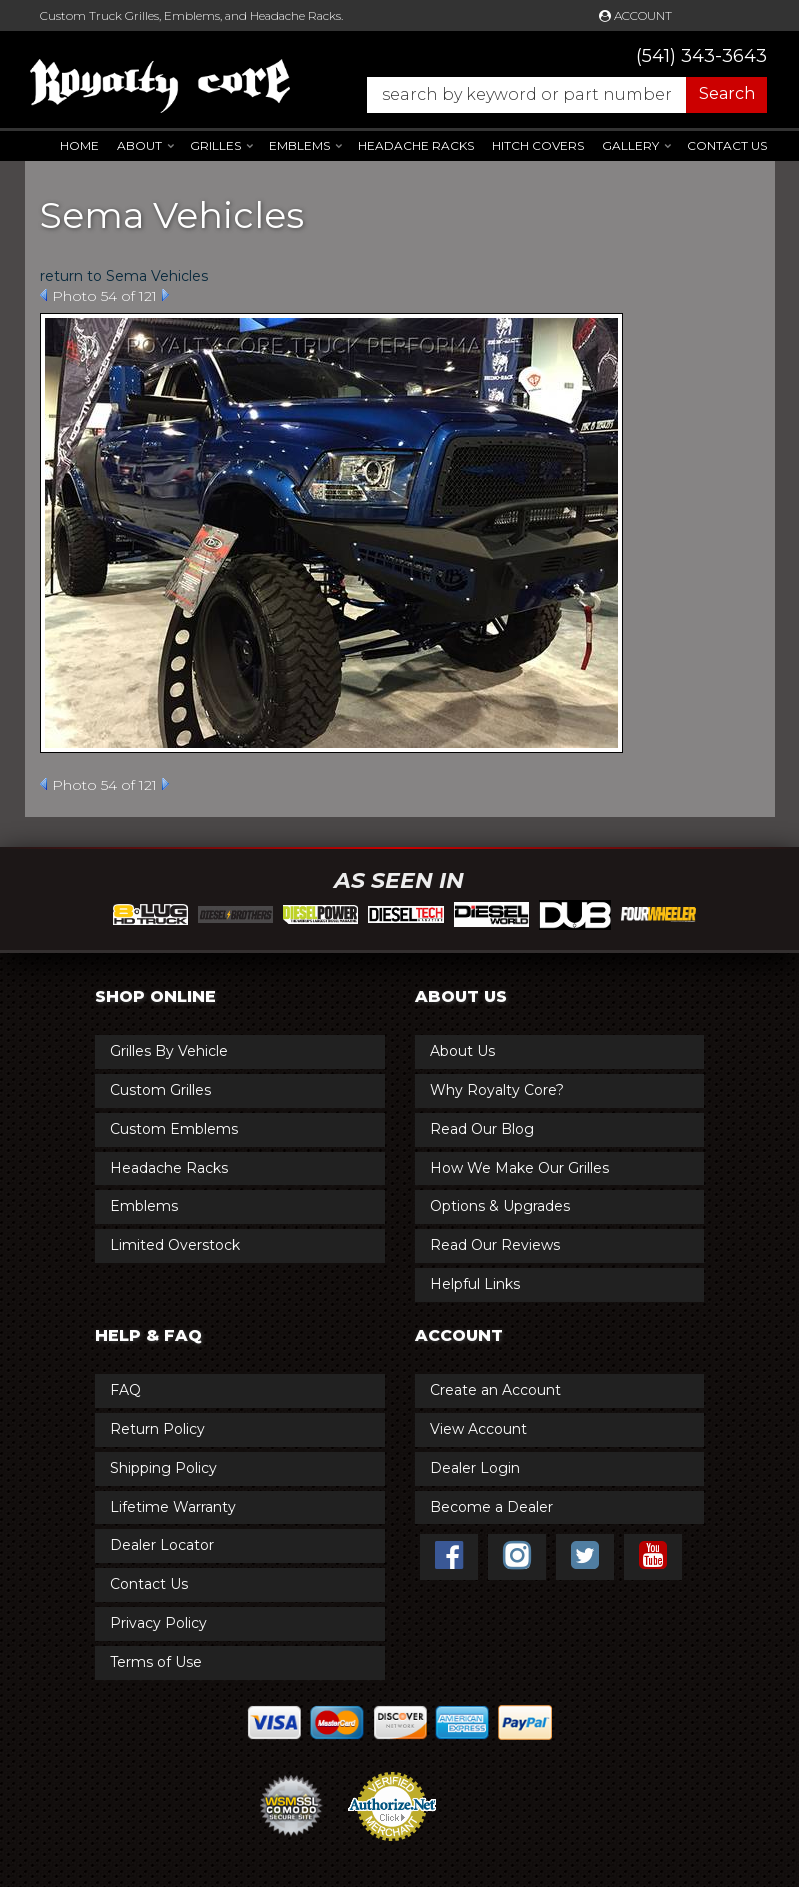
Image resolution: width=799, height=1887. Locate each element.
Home (79, 145)
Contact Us (727, 145)
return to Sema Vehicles (124, 276)
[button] (557, 95)
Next (165, 295)
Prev (43, 295)
